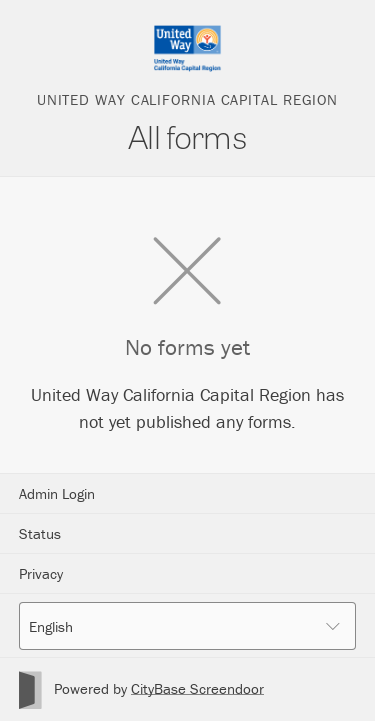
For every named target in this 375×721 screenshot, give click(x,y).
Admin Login (57, 493)
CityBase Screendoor (197, 688)
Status (40, 533)
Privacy (41, 573)
